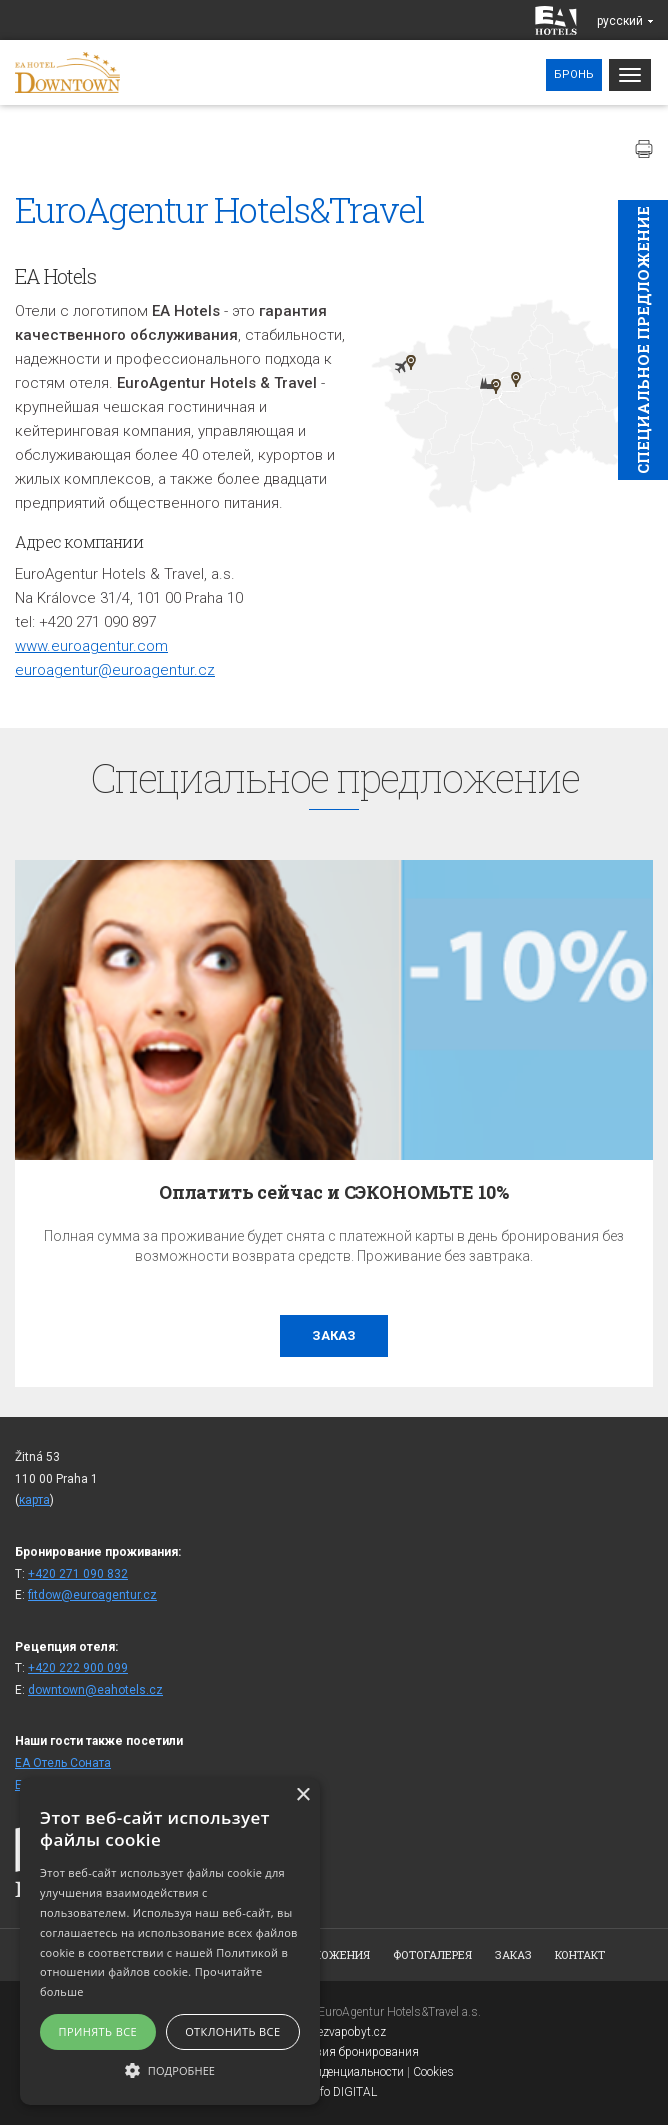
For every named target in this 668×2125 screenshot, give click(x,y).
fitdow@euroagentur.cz (92, 1595)
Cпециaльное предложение (643, 340)
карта (34, 1500)
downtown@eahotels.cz (95, 1690)
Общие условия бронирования (334, 2052)
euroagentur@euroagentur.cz (115, 670)
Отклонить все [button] (232, 2031)
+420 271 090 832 (78, 1574)
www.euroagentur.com (91, 646)
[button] (170, 2069)
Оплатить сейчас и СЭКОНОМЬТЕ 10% (334, 1192)
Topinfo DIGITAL (334, 2092)
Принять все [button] (98, 2031)
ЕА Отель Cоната (63, 1763)
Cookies (433, 2072)
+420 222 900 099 (78, 1668)
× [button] (302, 1795)
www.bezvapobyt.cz (334, 2032)
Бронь (574, 74)
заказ (334, 1335)
